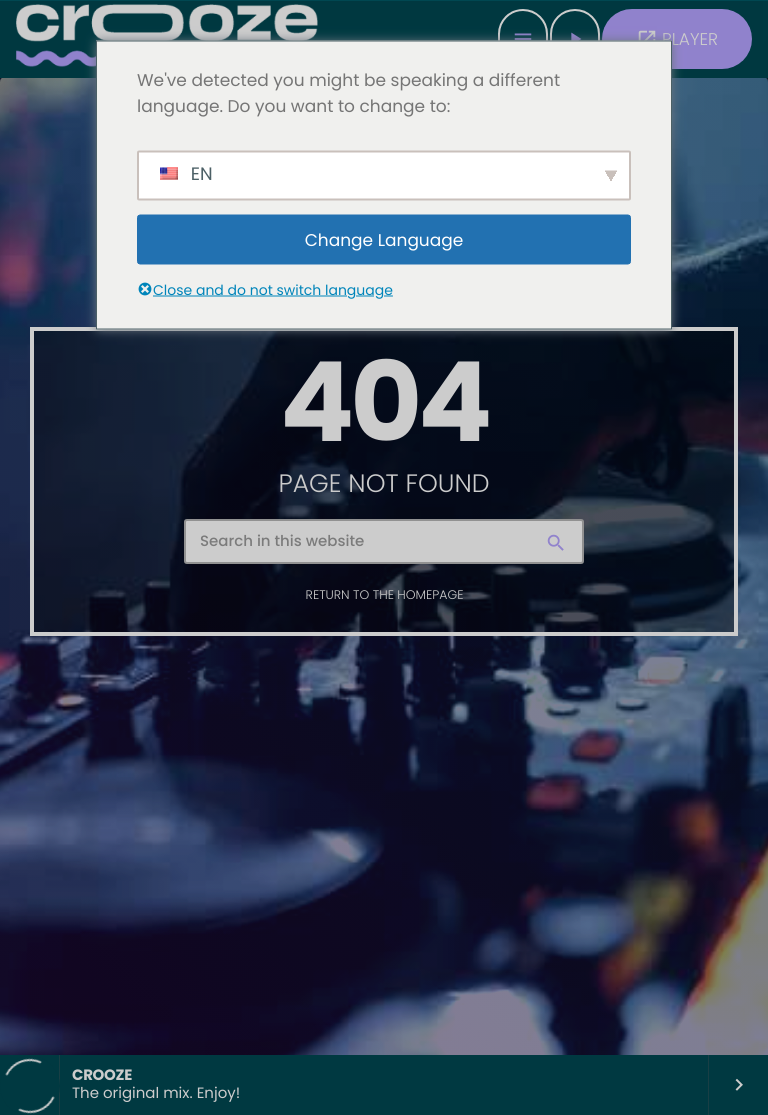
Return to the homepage (385, 595)
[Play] (575, 39)
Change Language (384, 239)
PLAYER (677, 39)
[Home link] (167, 39)
